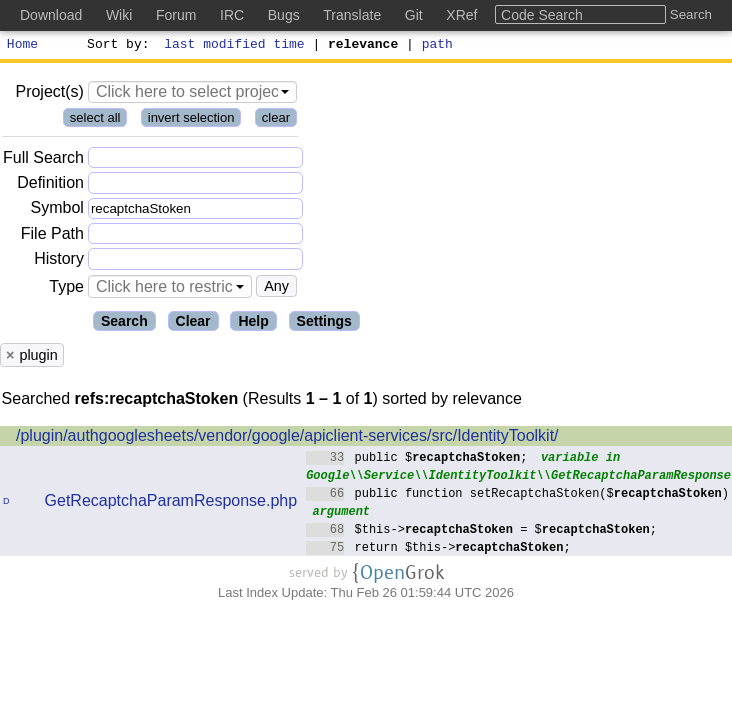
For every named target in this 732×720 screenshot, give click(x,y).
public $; (417, 459)
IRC (232, 15)
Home (22, 46)
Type (66, 289)
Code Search (542, 15)
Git (414, 15)
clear (276, 120)
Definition (50, 185)
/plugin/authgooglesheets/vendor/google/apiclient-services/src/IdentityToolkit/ (287, 438)
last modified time (235, 46)
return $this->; (438, 549)
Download (51, 15)
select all (95, 120)
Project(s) (49, 94)
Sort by (115, 46)
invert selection (191, 120)
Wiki (119, 15)
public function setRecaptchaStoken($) (517, 495)
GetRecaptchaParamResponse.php (171, 503)
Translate (352, 15)
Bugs (284, 15)
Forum (176, 15)
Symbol (57, 211)
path (437, 46)
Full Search (43, 160)
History (59, 261)
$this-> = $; (481, 531)
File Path (52, 236)
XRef (461, 15)
